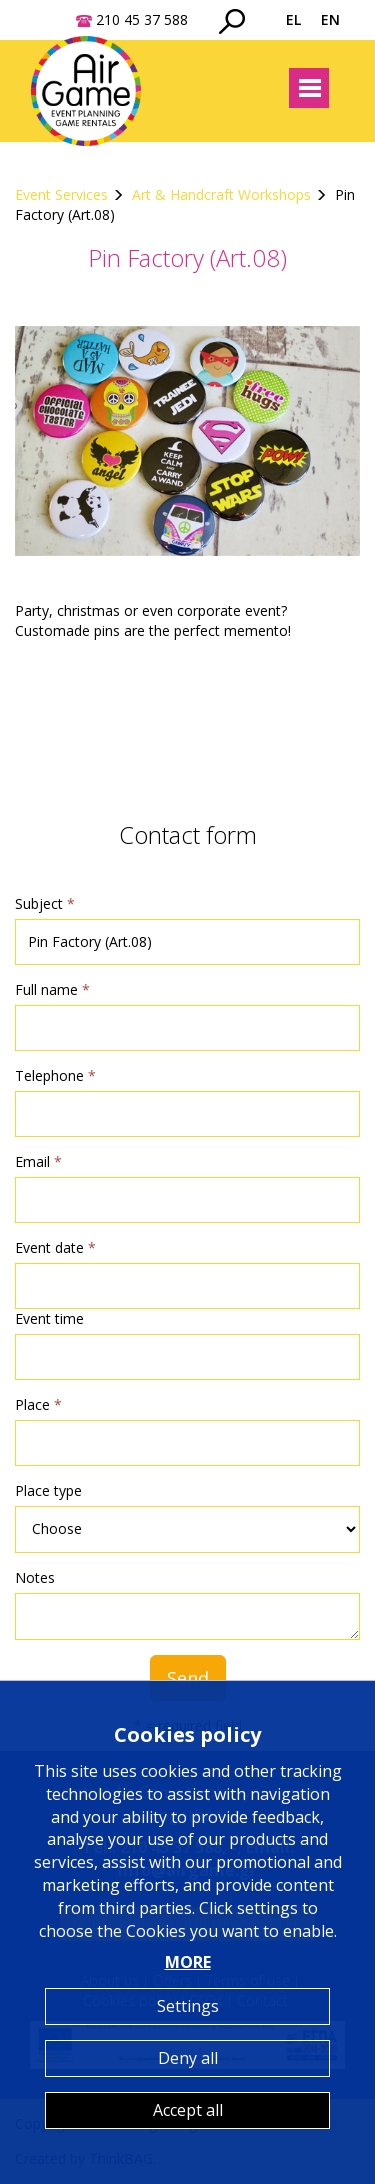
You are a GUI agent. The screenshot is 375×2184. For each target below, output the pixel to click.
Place (38, 1404)
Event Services (61, 194)
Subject (45, 903)
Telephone (55, 1075)
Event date (55, 1247)
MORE (188, 1962)
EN (330, 19)
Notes (35, 1577)
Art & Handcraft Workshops (221, 194)
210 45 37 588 (142, 19)
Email (38, 1161)
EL (293, 19)
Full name (52, 989)
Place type (48, 1490)
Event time (49, 1318)
